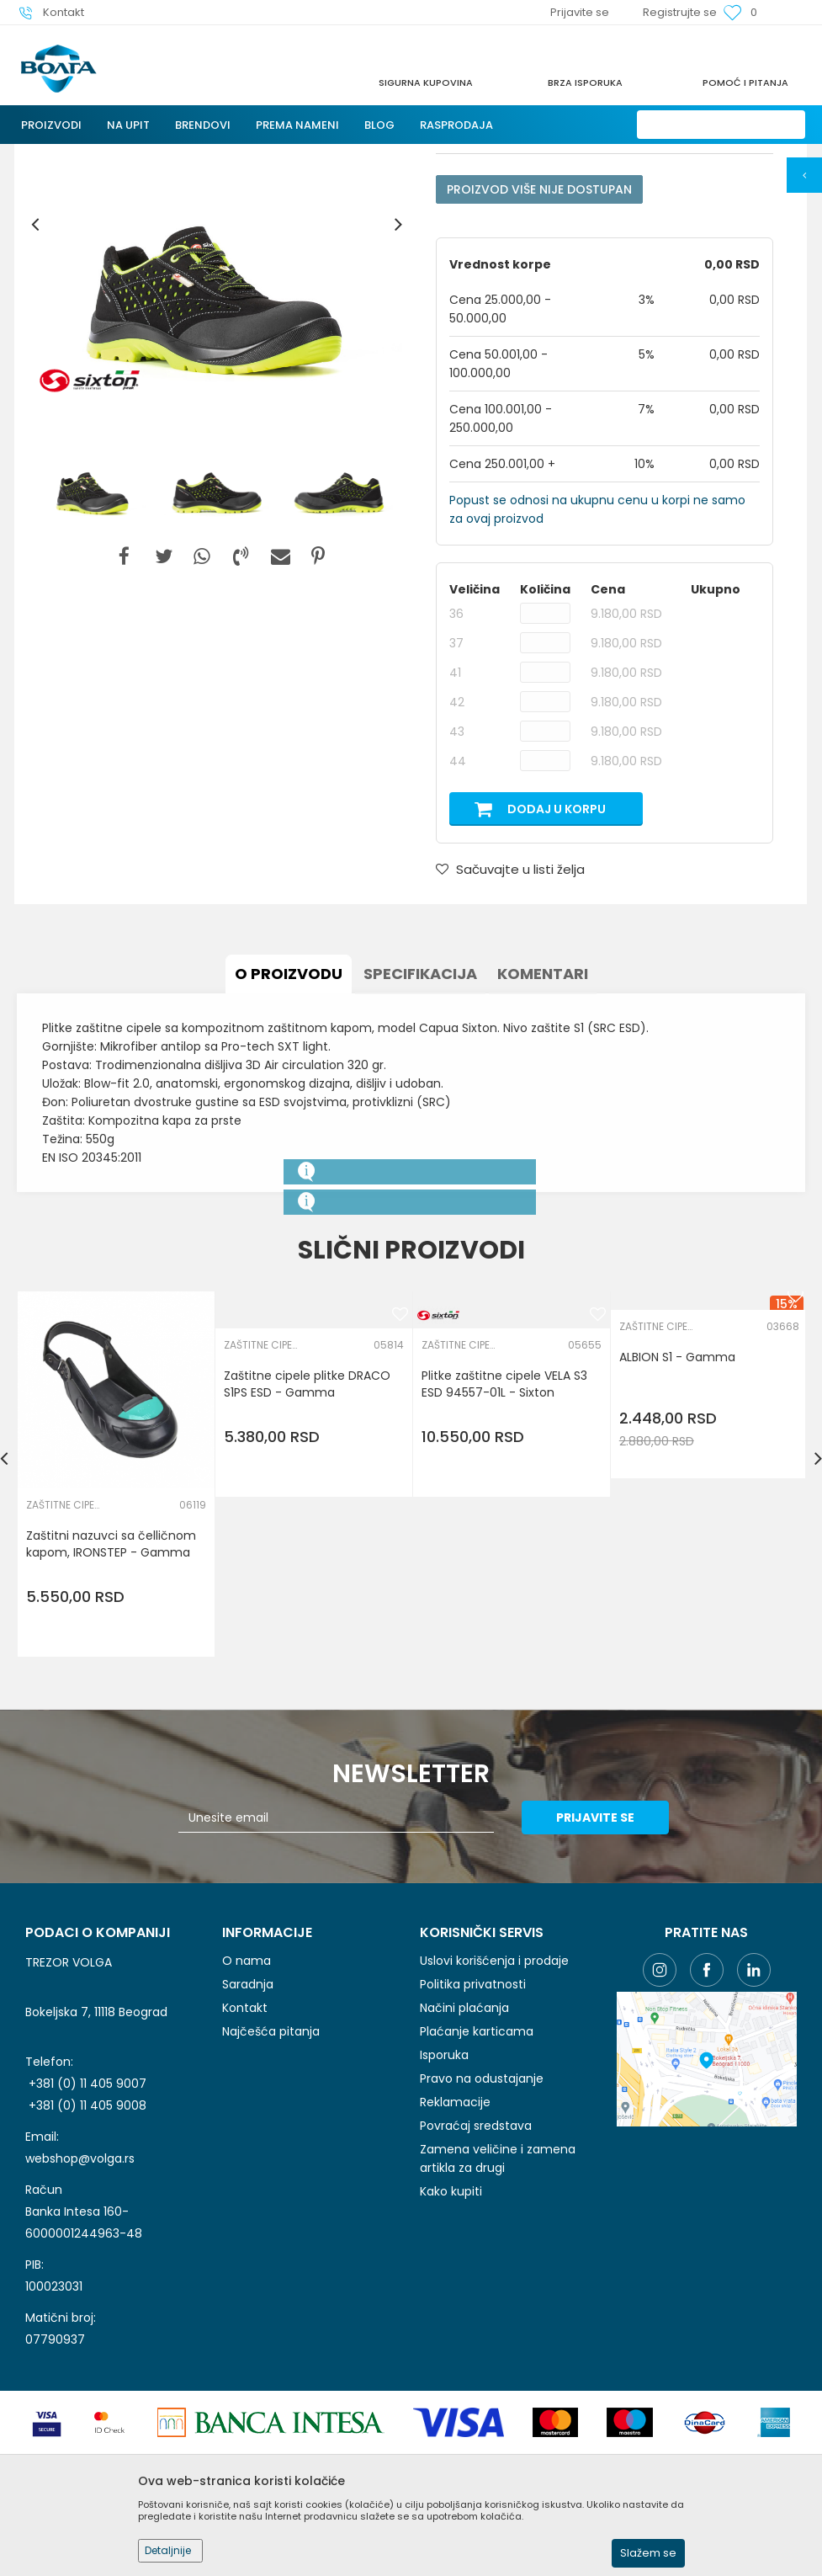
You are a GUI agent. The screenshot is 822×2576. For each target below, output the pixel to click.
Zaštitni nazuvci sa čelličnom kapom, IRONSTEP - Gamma (111, 1688)
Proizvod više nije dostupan (539, 333)
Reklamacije (455, 2246)
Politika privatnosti (473, 2128)
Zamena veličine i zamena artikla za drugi (497, 2302)
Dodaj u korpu (556, 953)
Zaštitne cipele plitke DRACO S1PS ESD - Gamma (307, 1528)
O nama (246, 2104)
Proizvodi (117, 154)
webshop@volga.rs (80, 2302)
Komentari (542, 1117)
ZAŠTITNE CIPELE (409, 154)
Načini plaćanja (464, 2151)
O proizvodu (288, 1117)
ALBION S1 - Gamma (677, 1501)
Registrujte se (680, 12)
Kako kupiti (451, 2335)
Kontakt (245, 2151)
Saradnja (247, 2128)
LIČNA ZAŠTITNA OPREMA (212, 154)
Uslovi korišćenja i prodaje (494, 2104)
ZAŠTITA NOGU (321, 154)
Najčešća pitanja (271, 2175)
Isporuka (444, 2198)
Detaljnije (168, 2550)
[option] (216, 368)
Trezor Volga (49, 154)
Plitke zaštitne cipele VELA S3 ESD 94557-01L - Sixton (504, 1528)
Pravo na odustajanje (482, 2222)
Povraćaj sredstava (476, 2269)
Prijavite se (596, 1961)
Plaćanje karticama (476, 2175)
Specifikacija (420, 1117)
